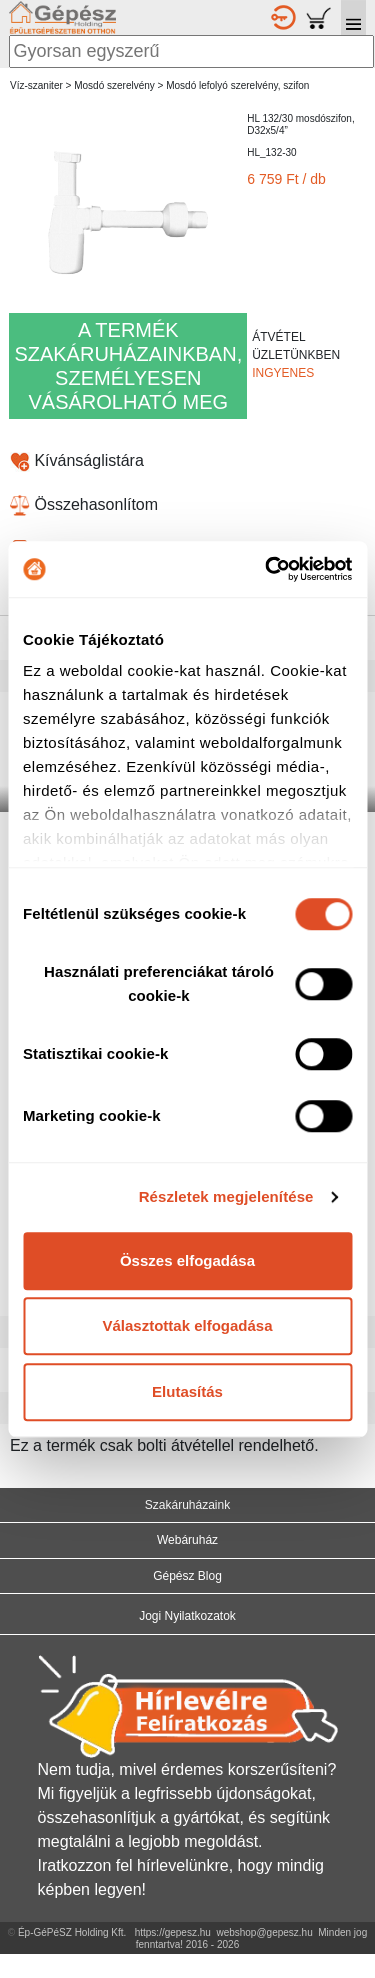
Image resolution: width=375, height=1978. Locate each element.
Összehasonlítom (84, 504)
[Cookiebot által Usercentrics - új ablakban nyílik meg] (267, 569)
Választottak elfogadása (187, 1325)
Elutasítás (187, 1391)
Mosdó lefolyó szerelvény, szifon (237, 85)
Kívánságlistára (77, 460)
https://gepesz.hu (173, 1932)
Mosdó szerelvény (114, 85)
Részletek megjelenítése (226, 1196)
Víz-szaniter (36, 85)
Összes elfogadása (187, 1260)
